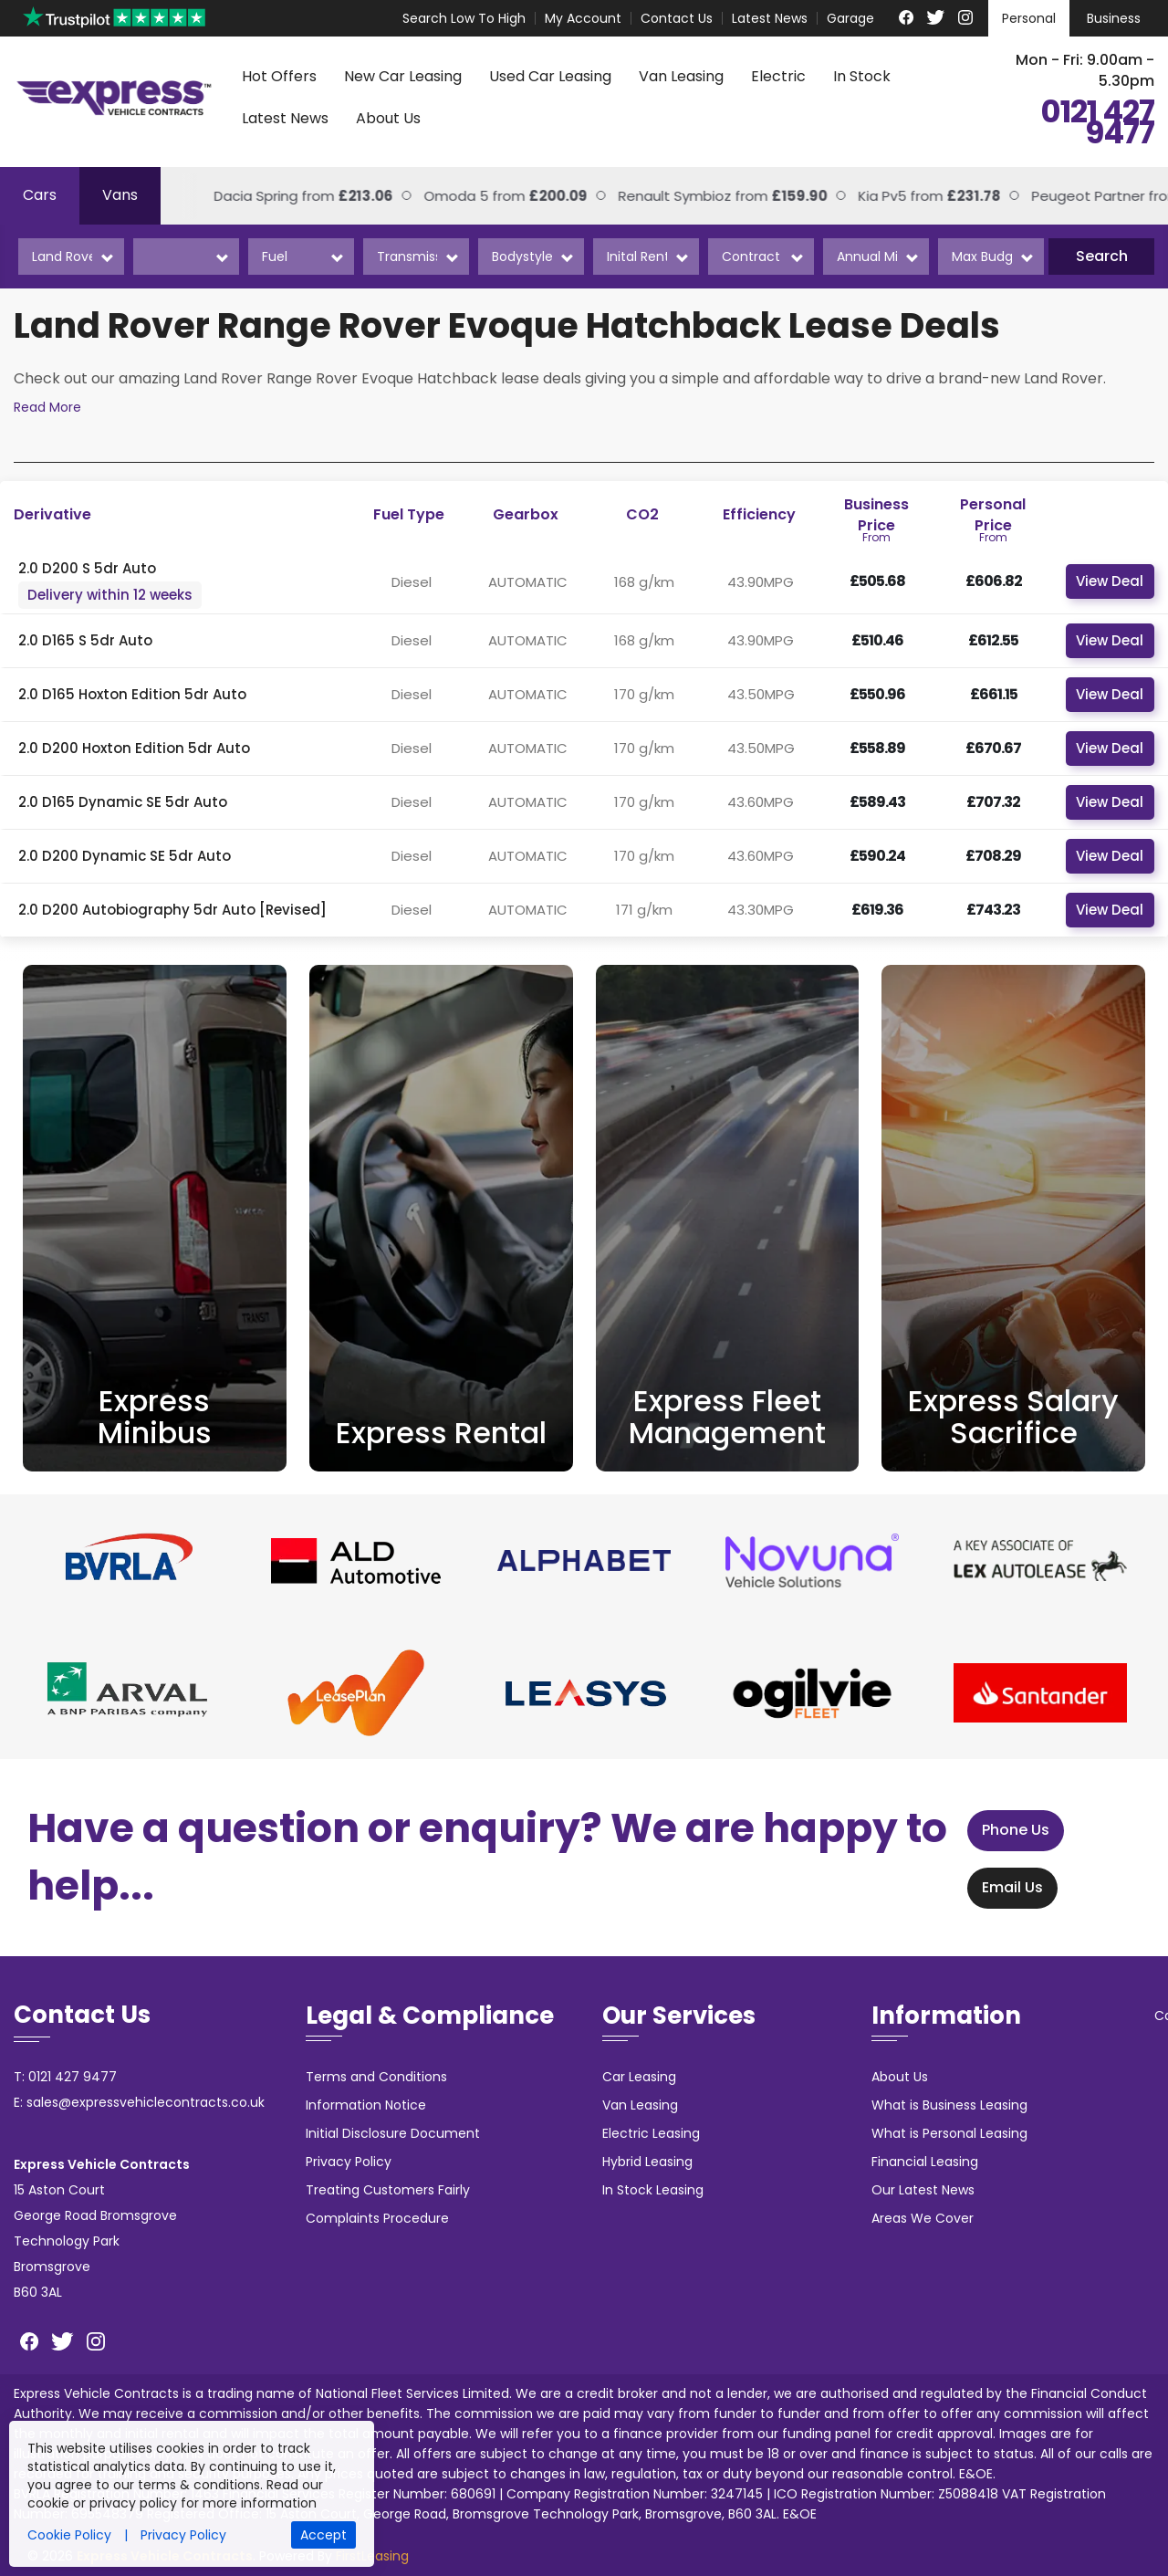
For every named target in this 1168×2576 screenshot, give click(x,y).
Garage (850, 18)
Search (1102, 256)
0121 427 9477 (1097, 123)
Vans (120, 194)
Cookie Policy (69, 2535)
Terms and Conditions (376, 2077)
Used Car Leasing (550, 76)
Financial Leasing (924, 2161)
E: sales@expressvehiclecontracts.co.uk (139, 2102)
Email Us (996, 1888)
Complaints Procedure (377, 2218)
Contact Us (677, 18)
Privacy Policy (348, 2161)
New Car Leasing (403, 76)
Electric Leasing (651, 2133)
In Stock (862, 76)
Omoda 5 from (418, 195)
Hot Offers (279, 76)
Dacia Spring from (216, 195)
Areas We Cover (922, 2218)
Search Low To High (464, 18)
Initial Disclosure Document (393, 2133)
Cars (40, 194)
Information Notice (366, 2105)
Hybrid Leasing (647, 2161)
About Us (388, 118)
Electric (778, 76)
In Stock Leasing (653, 2190)
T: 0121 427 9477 (65, 2077)
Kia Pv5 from (842, 195)
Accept (323, 2535)
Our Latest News (923, 2190)
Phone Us (999, 1830)
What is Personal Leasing (949, 2133)
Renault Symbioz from (635, 195)
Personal (1029, 18)
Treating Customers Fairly (388, 2190)
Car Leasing (639, 2077)
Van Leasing (681, 76)
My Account (583, 18)
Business (1114, 18)
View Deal (1109, 581)
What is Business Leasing (949, 2105)
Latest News (770, 18)
